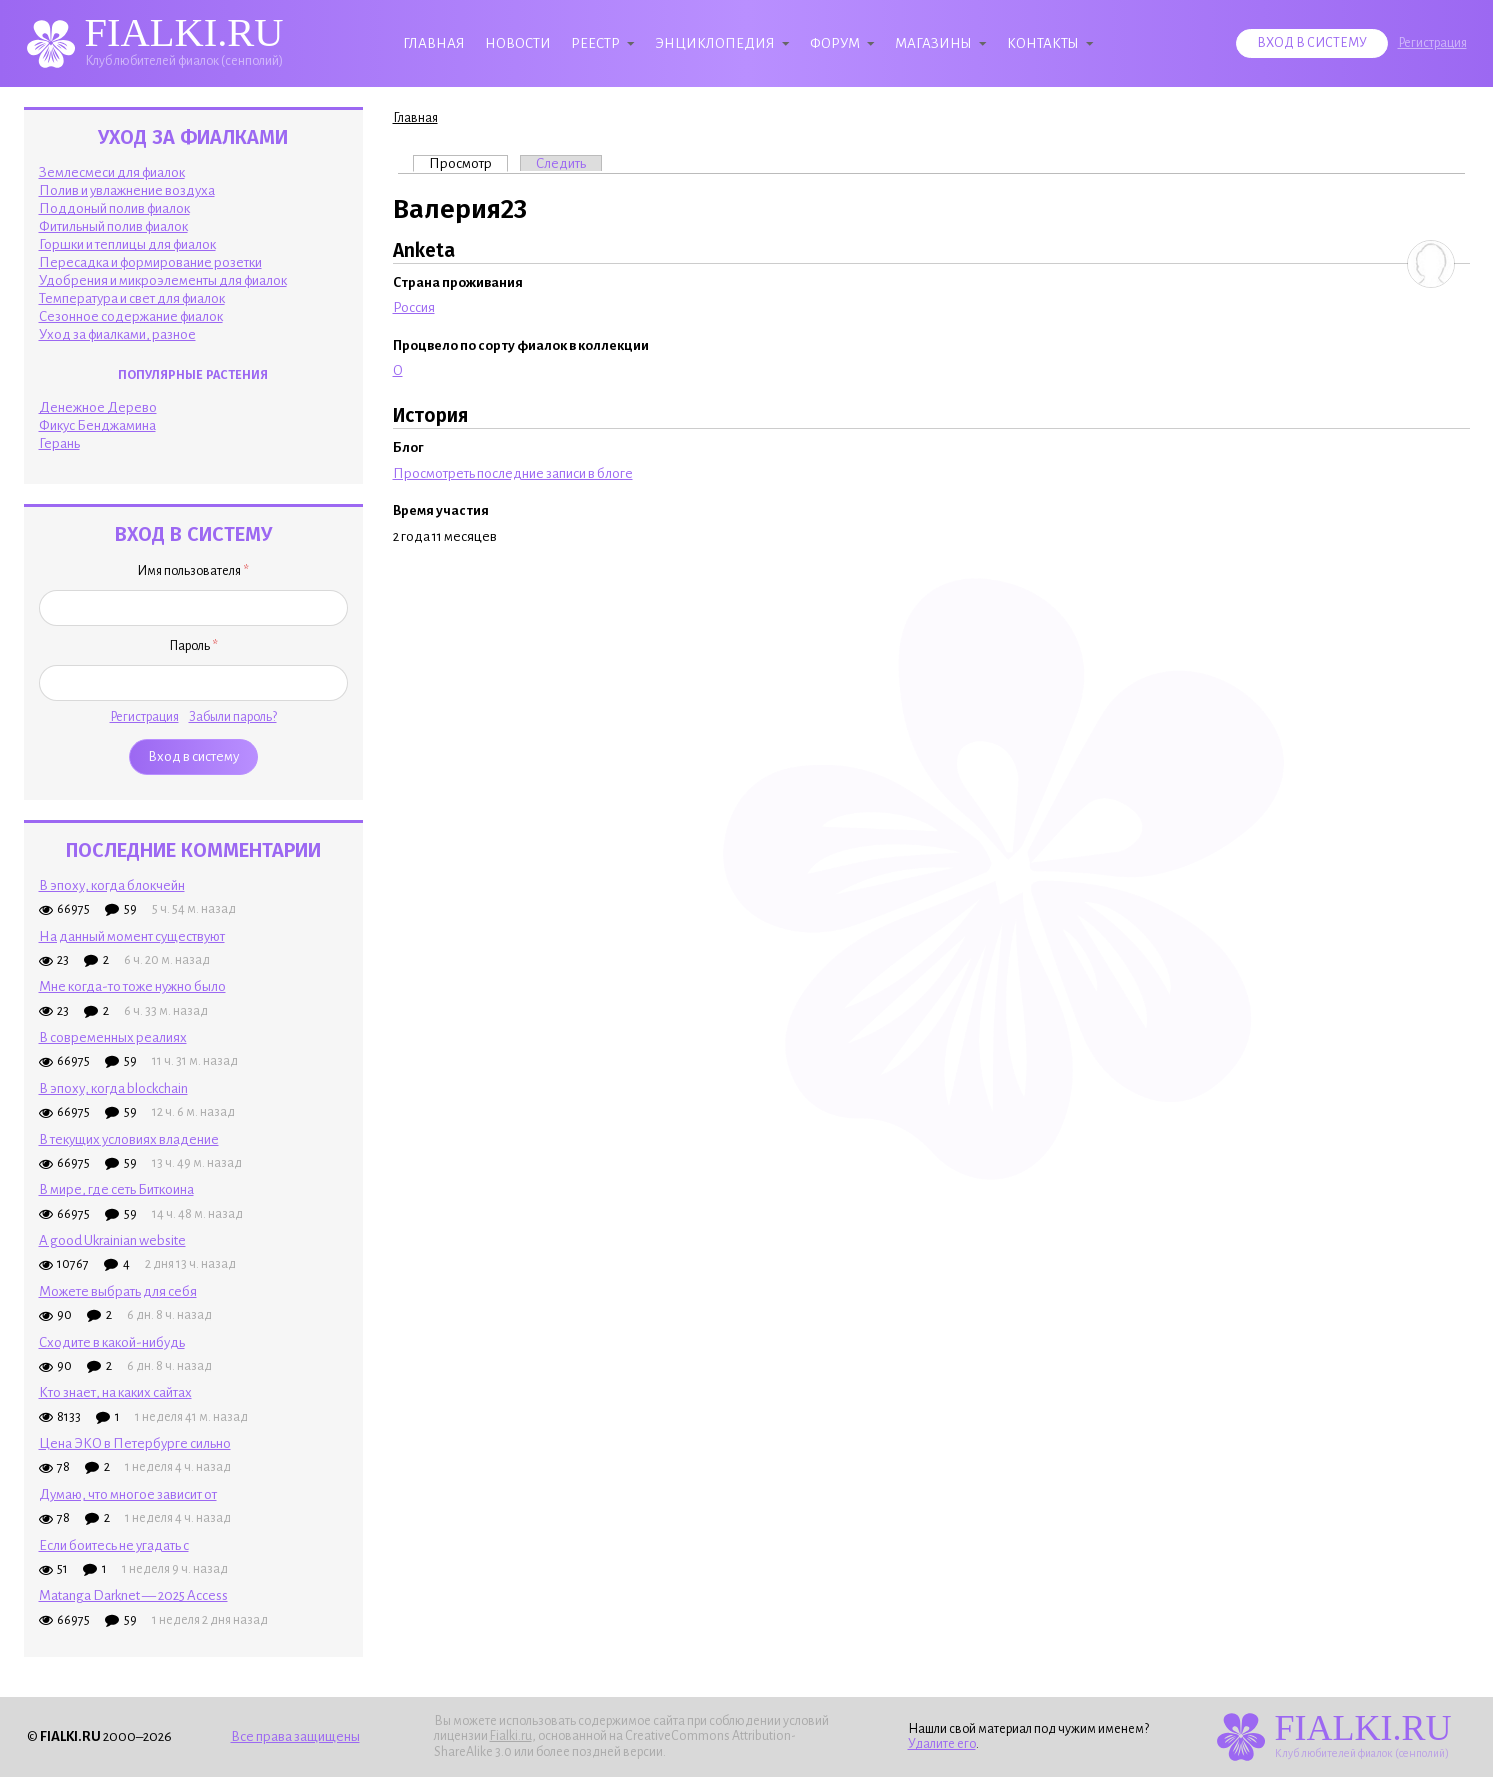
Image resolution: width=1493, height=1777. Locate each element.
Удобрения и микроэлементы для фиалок (163, 280)
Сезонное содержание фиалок (131, 316)
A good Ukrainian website (112, 1240)
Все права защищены (295, 1736)
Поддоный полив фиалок (114, 208)
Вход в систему (1312, 43)
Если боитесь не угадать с (114, 1545)
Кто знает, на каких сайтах (115, 1392)
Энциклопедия (715, 43)
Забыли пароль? (233, 717)
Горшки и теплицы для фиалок (127, 244)
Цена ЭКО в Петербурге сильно (135, 1443)
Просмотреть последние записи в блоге (513, 473)
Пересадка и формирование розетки (150, 262)
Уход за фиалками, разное (117, 334)
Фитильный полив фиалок (113, 226)
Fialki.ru (511, 1736)
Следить (561, 163)
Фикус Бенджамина (97, 425)
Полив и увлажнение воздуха (127, 190)
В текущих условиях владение (129, 1139)
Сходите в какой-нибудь (112, 1342)
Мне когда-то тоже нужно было (132, 986)
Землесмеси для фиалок (112, 172)
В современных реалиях (113, 1037)
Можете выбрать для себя (118, 1291)
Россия (414, 307)
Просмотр (468, 163)
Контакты (1043, 43)
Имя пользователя (193, 571)
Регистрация (1432, 43)
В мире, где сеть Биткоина (116, 1189)
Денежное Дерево (98, 407)
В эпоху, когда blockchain (113, 1088)
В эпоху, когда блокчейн (112, 885)
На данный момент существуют (132, 936)
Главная (434, 43)
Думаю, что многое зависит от (128, 1494)
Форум (835, 43)
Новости (518, 43)
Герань (59, 443)
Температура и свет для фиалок (132, 298)
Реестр (595, 43)
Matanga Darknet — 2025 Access (133, 1595)
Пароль (193, 646)
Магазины (933, 43)
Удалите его (942, 1744)
